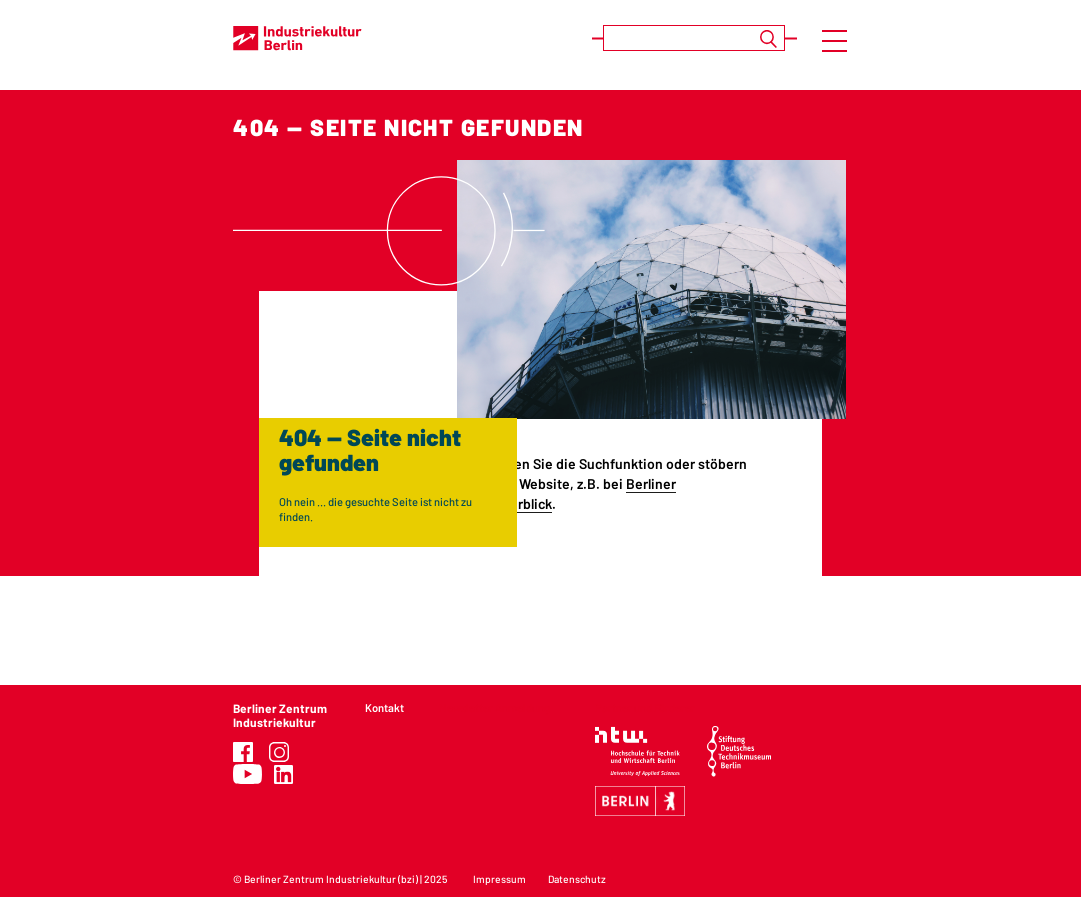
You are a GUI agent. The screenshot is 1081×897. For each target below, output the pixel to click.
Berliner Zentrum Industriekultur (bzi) (331, 879)
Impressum (499, 879)
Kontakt (384, 707)
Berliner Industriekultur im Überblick (527, 493)
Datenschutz (577, 879)
